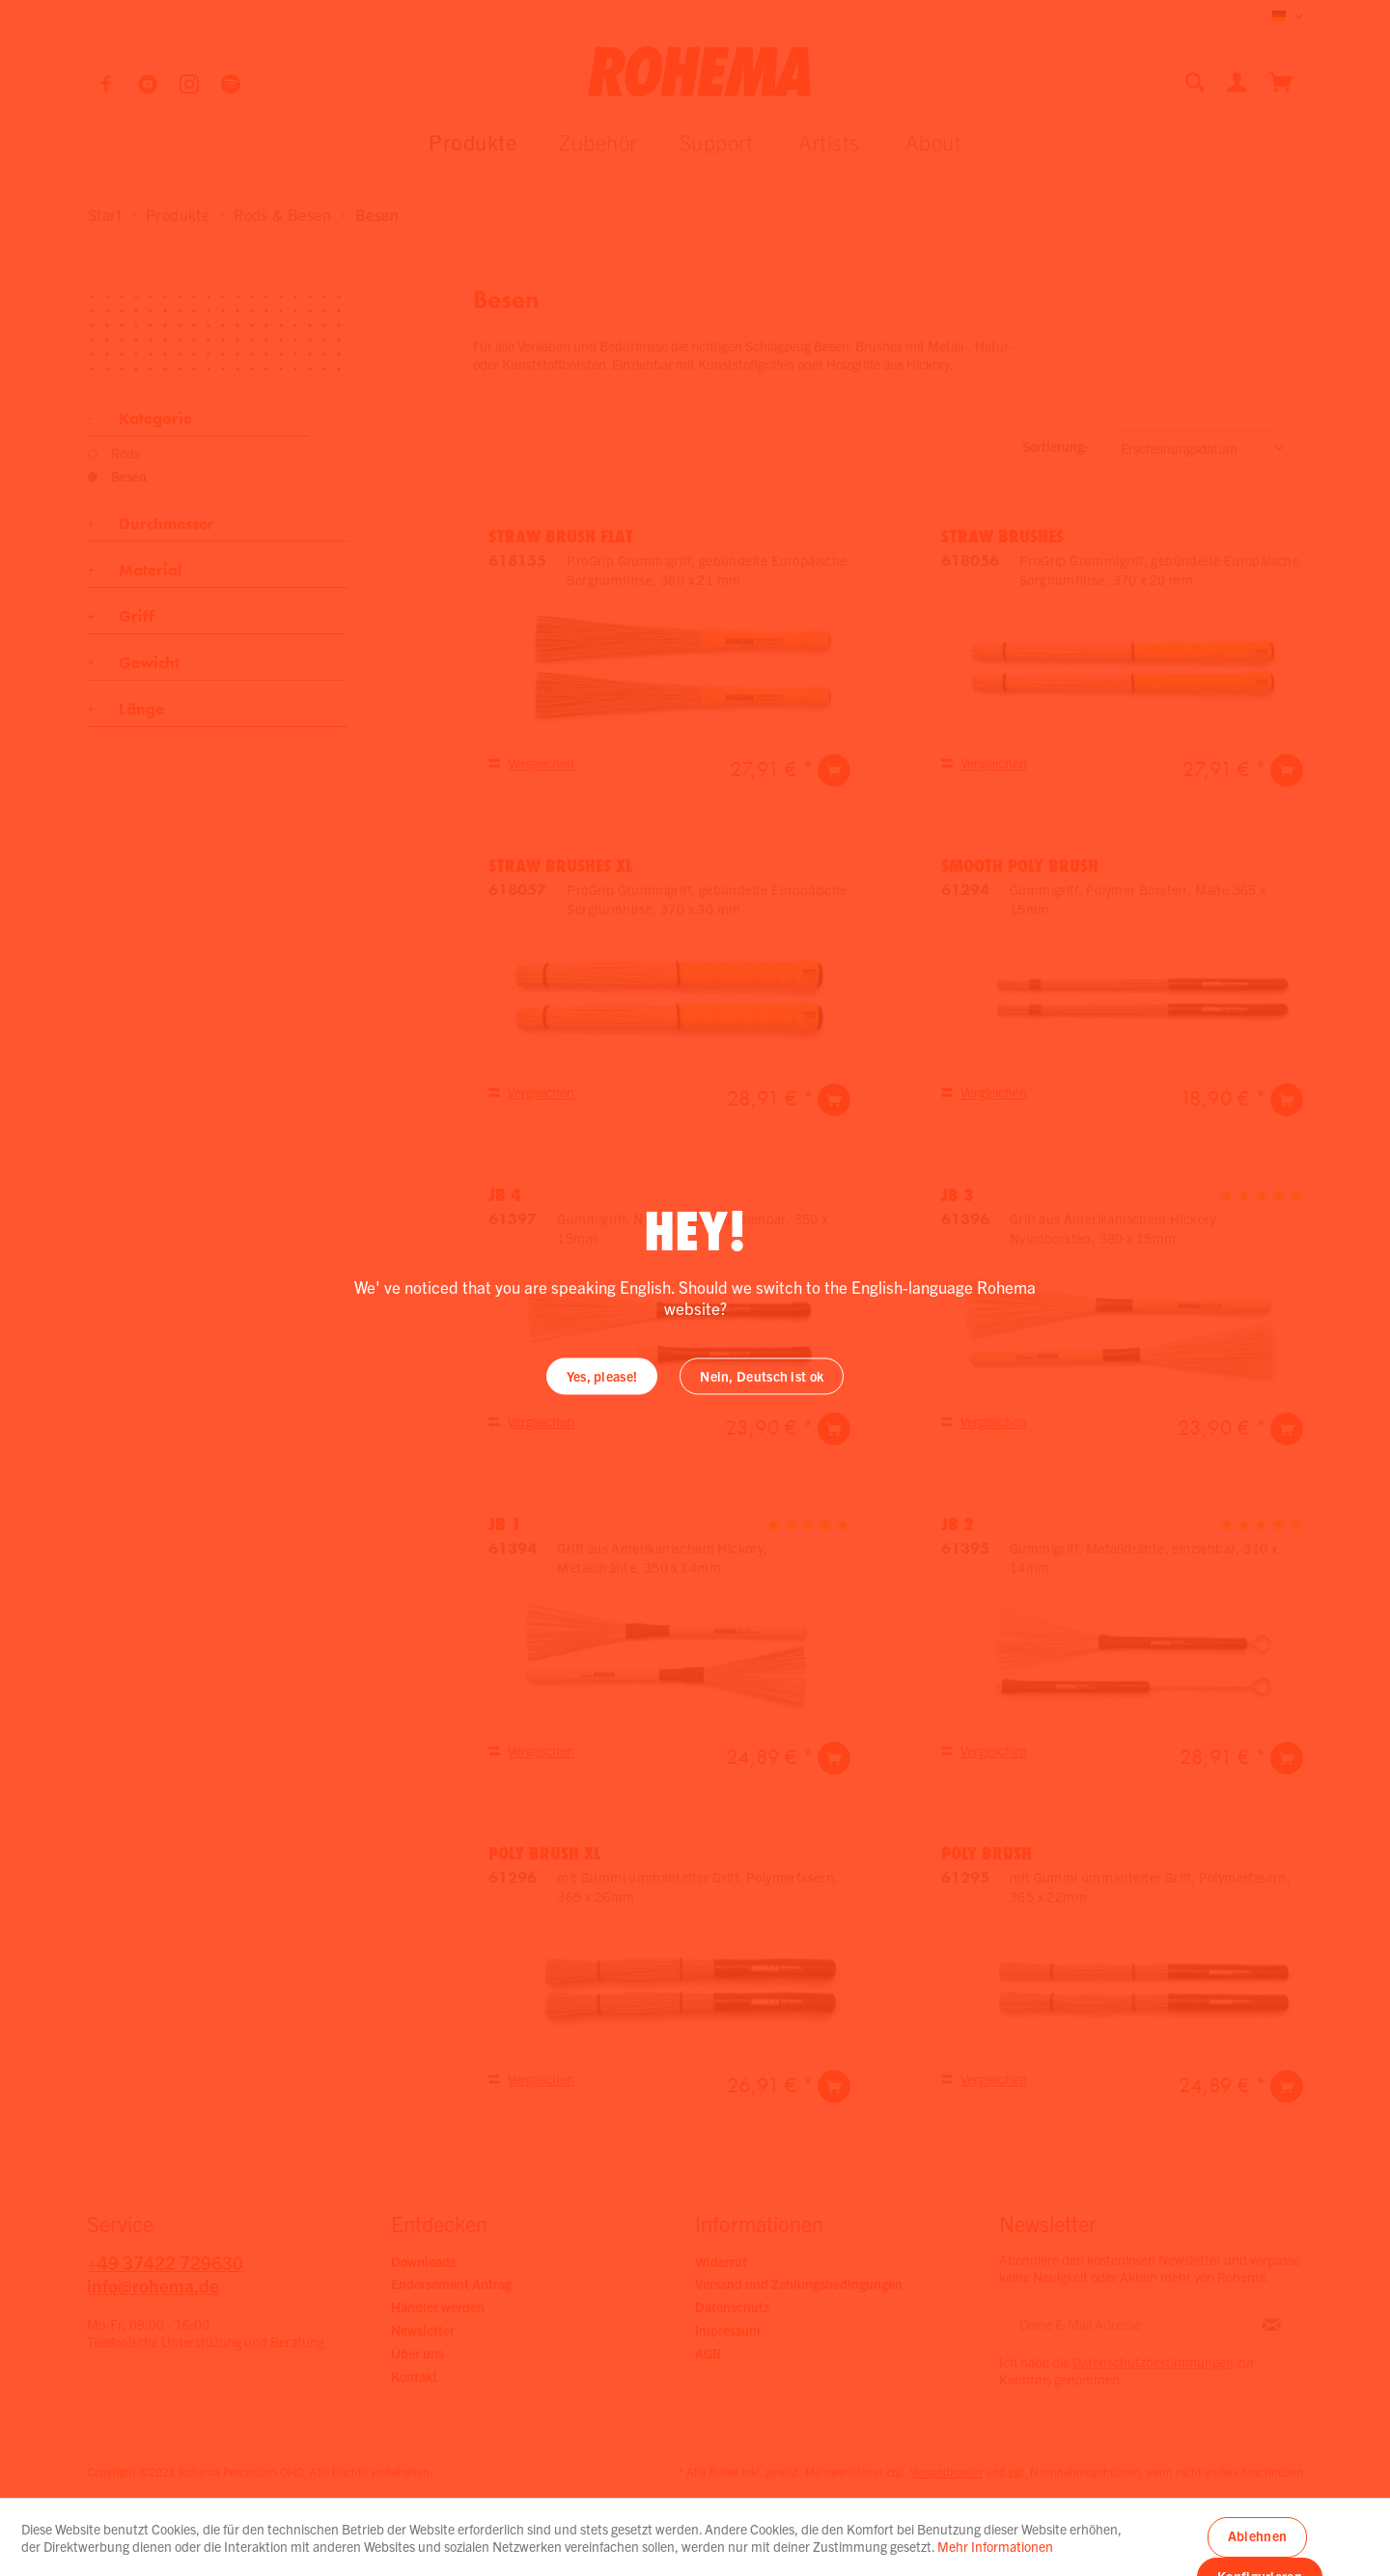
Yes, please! (602, 1377)
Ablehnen (1257, 2535)
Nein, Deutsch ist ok (761, 1377)
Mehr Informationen (995, 2546)
